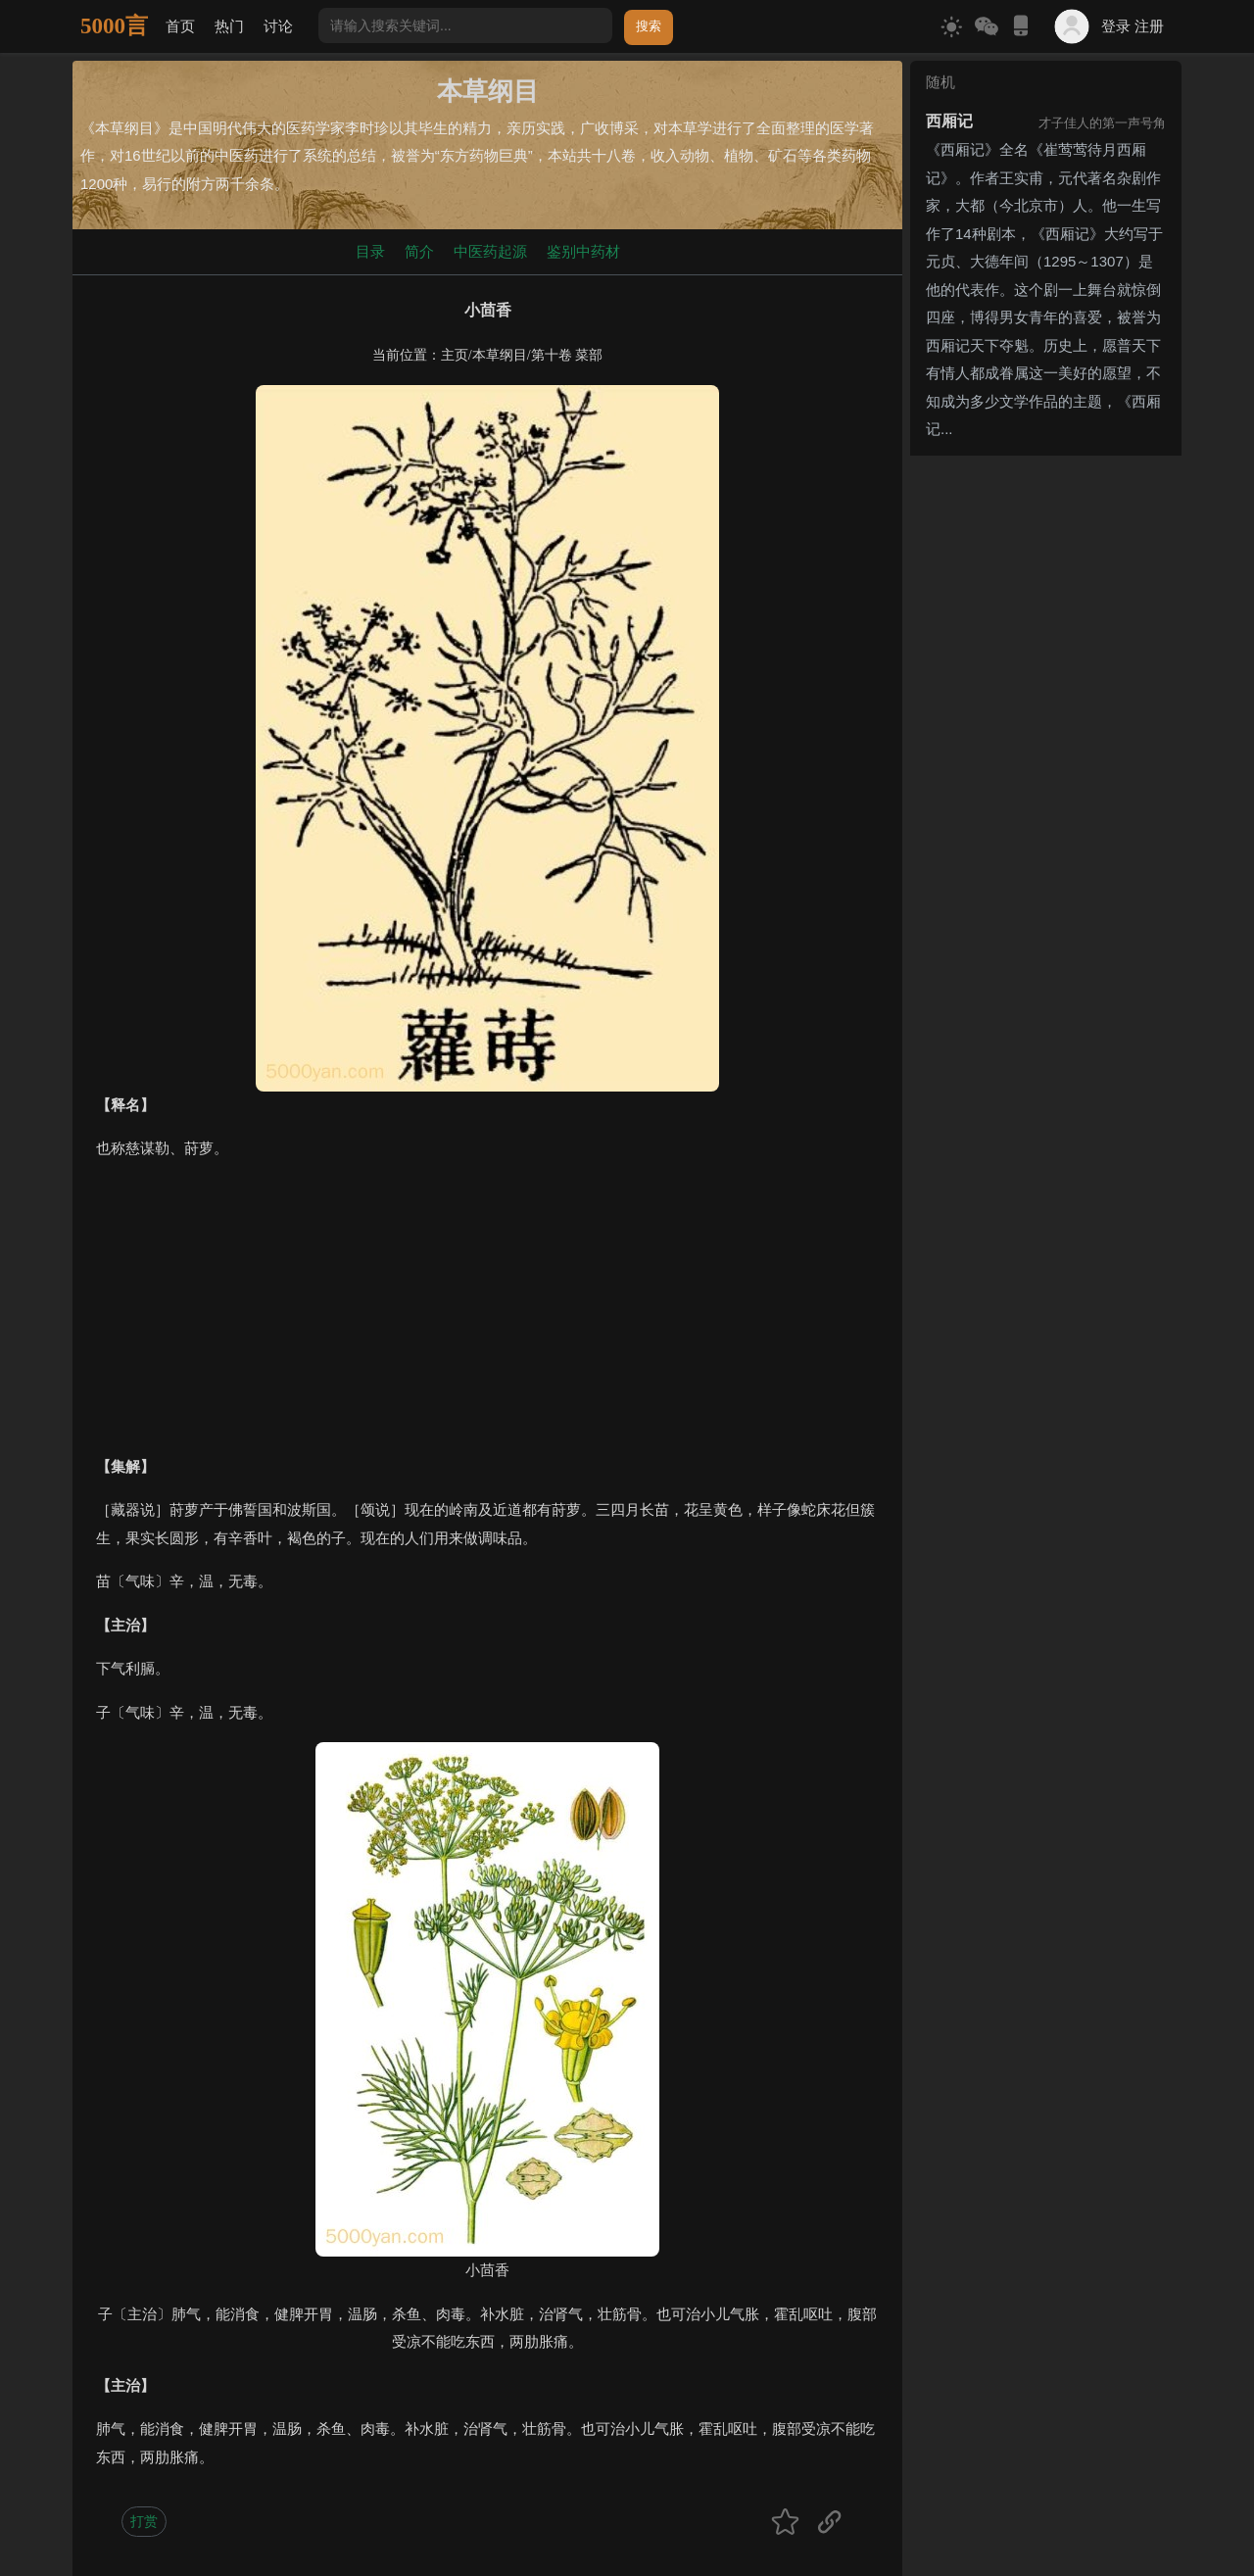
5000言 (114, 26)
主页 (454, 355)
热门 (229, 26)
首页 (180, 26)
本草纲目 (499, 355)
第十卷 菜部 (567, 355)
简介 (419, 251)
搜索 (648, 26)
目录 (370, 251)
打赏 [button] (144, 2521)
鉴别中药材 (583, 251)
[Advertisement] (487, 1316)
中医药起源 (490, 251)
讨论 (278, 26)
